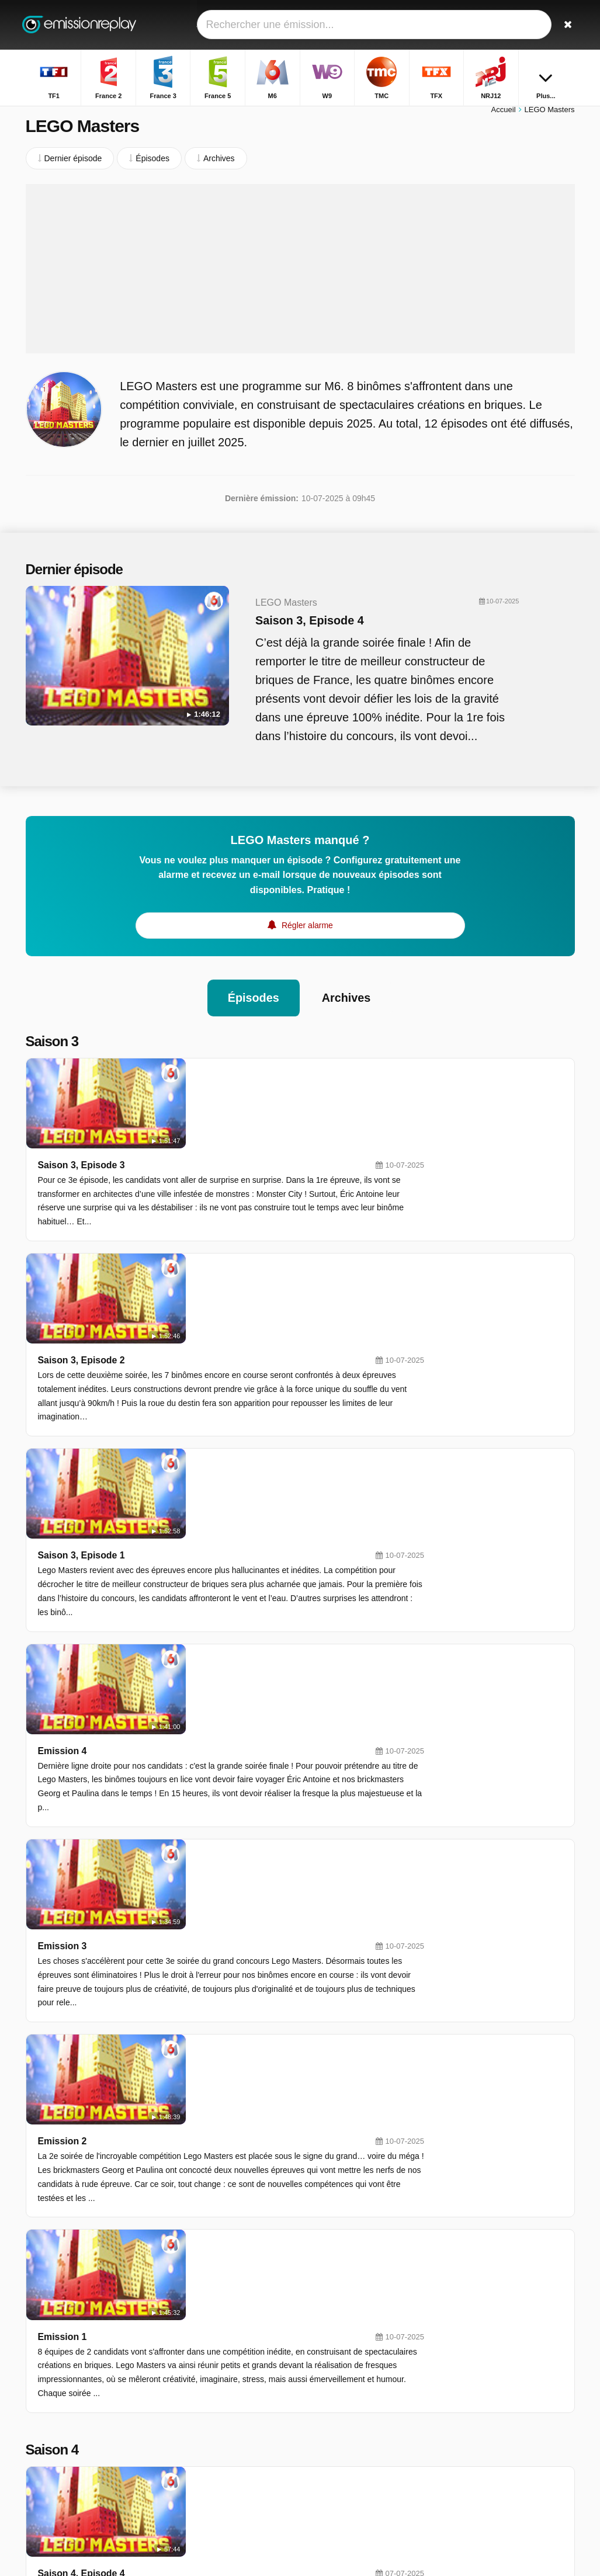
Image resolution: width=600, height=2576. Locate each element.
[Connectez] (540, 25)
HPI (457, 2427)
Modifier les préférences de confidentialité (80, 2522)
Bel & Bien (469, 2410)
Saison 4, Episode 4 (218, 1859)
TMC (223, 2379)
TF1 (221, 2328)
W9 (330, 2362)
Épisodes (253, 1003)
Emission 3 (199, 1502)
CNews (227, 2430)
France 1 (230, 2447)
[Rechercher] (568, 25)
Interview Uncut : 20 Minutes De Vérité (512, 2359)
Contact (40, 2482)
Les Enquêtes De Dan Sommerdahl (512, 2461)
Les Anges (469, 2376)
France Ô (231, 2464)
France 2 (340, 2328)
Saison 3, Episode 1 (218, 1291)
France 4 (340, 2447)
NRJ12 (227, 2396)
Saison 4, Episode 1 (218, 2161)
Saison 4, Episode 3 (218, 1964)
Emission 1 (199, 1712)
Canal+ (337, 2413)
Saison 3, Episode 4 (290, 626)
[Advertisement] (300, 275)
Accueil (503, 115)
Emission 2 (199, 1607)
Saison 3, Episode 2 (218, 1186)
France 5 (340, 2345)
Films (460, 2325)
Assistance (85, 2482)
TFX (331, 2379)
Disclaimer (135, 2482)
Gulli (222, 2413)
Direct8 (336, 2464)
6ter (331, 2396)
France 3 (230, 2345)
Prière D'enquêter (482, 2393)
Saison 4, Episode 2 (218, 2069)
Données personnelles (66, 2497)
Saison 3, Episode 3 (218, 1081)
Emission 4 (199, 1396)
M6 (220, 2362)
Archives (347, 1003)
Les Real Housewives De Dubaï (508, 2342)
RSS (127, 2497)
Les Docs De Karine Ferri (496, 2444)
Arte (331, 2430)
